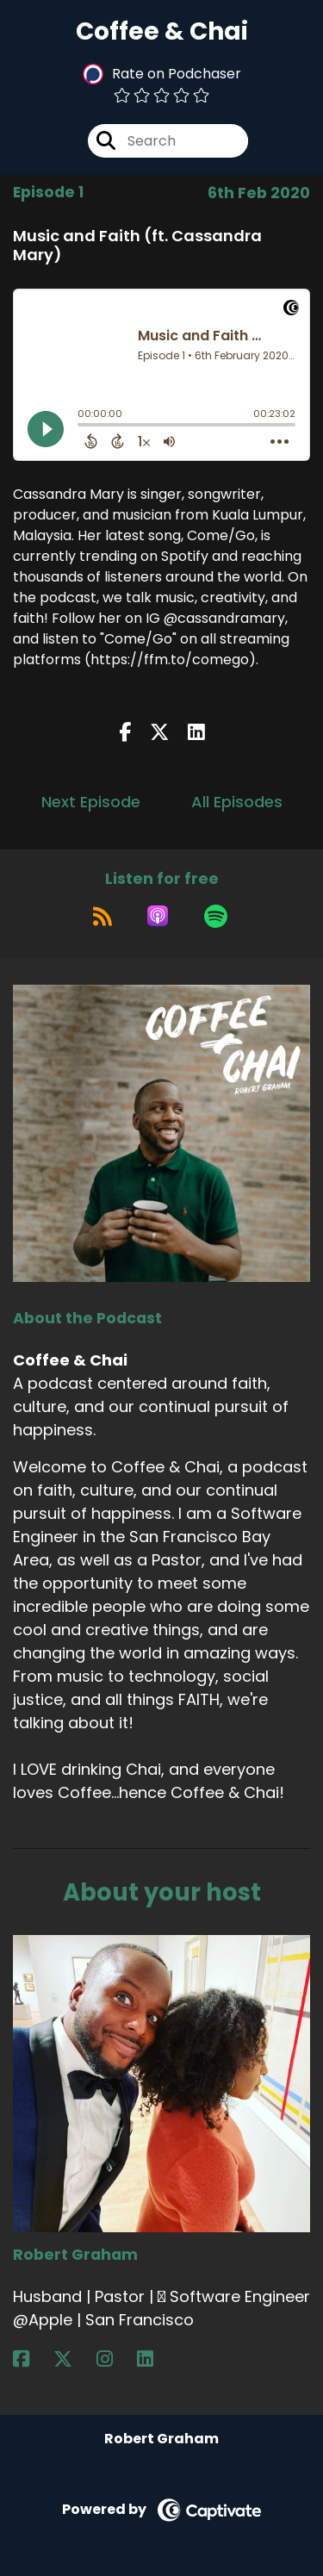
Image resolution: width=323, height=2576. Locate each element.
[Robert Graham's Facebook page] (31, 2359)
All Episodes (237, 801)
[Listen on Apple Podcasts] (157, 915)
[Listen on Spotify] (216, 915)
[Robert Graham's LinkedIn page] (155, 2359)
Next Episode (90, 801)
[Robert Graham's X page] (73, 2359)
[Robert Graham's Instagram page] (115, 2359)
